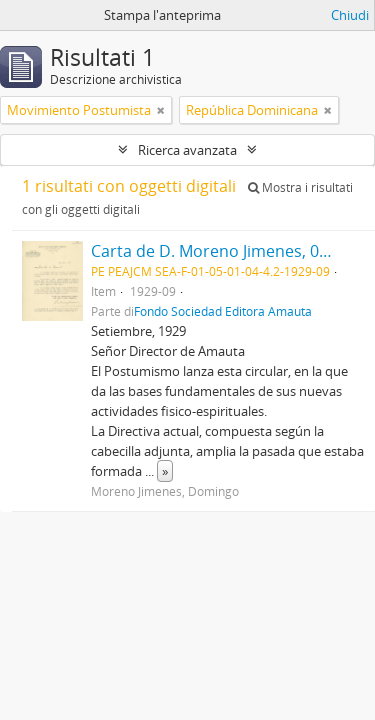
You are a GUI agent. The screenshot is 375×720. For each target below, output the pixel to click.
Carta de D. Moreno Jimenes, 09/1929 (230, 251)
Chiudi (350, 15)
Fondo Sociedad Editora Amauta (223, 311)
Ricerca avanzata (187, 150)
